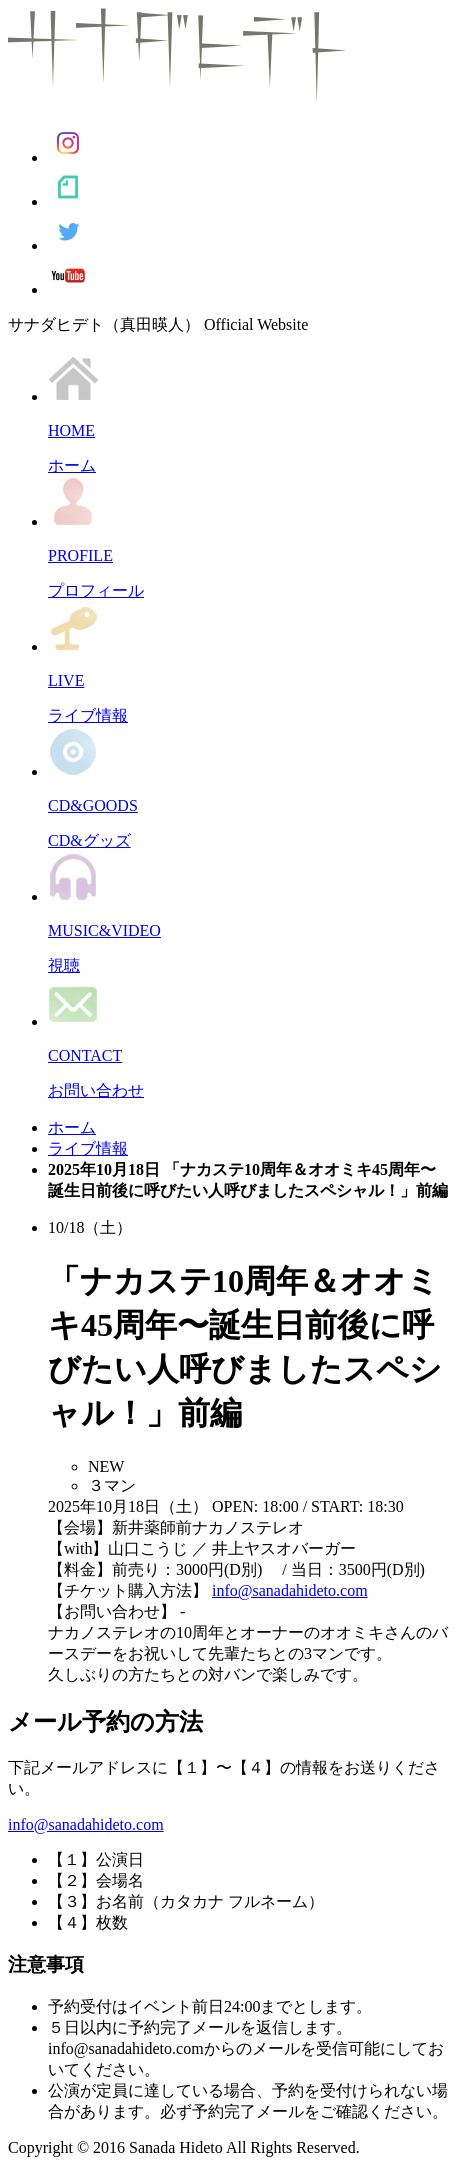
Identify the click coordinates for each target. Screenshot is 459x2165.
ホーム (72, 1127)
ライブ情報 (88, 1148)
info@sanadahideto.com (290, 1590)
